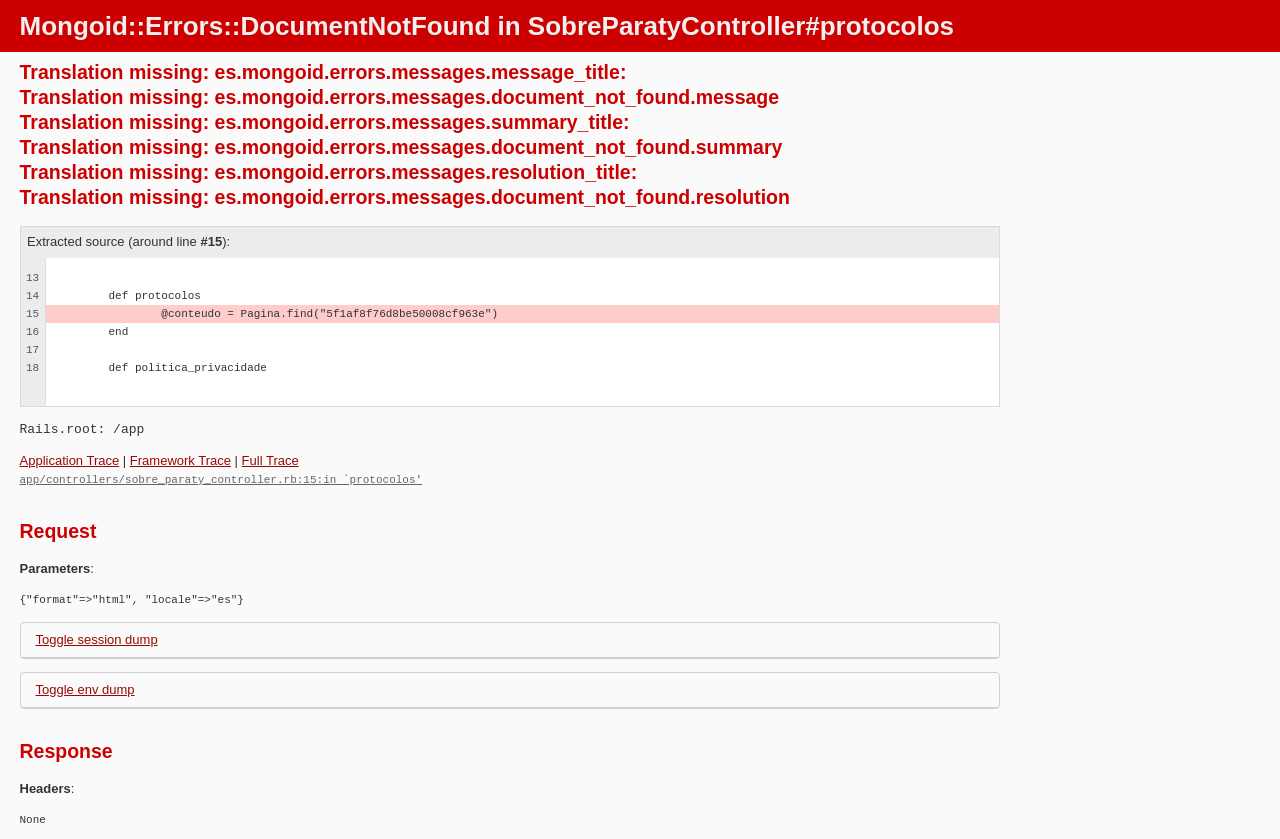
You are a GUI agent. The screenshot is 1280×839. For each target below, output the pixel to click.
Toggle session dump (97, 638)
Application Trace (70, 460)
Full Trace (270, 460)
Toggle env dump (85, 688)
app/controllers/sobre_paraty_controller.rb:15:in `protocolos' (221, 478)
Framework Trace (180, 460)
